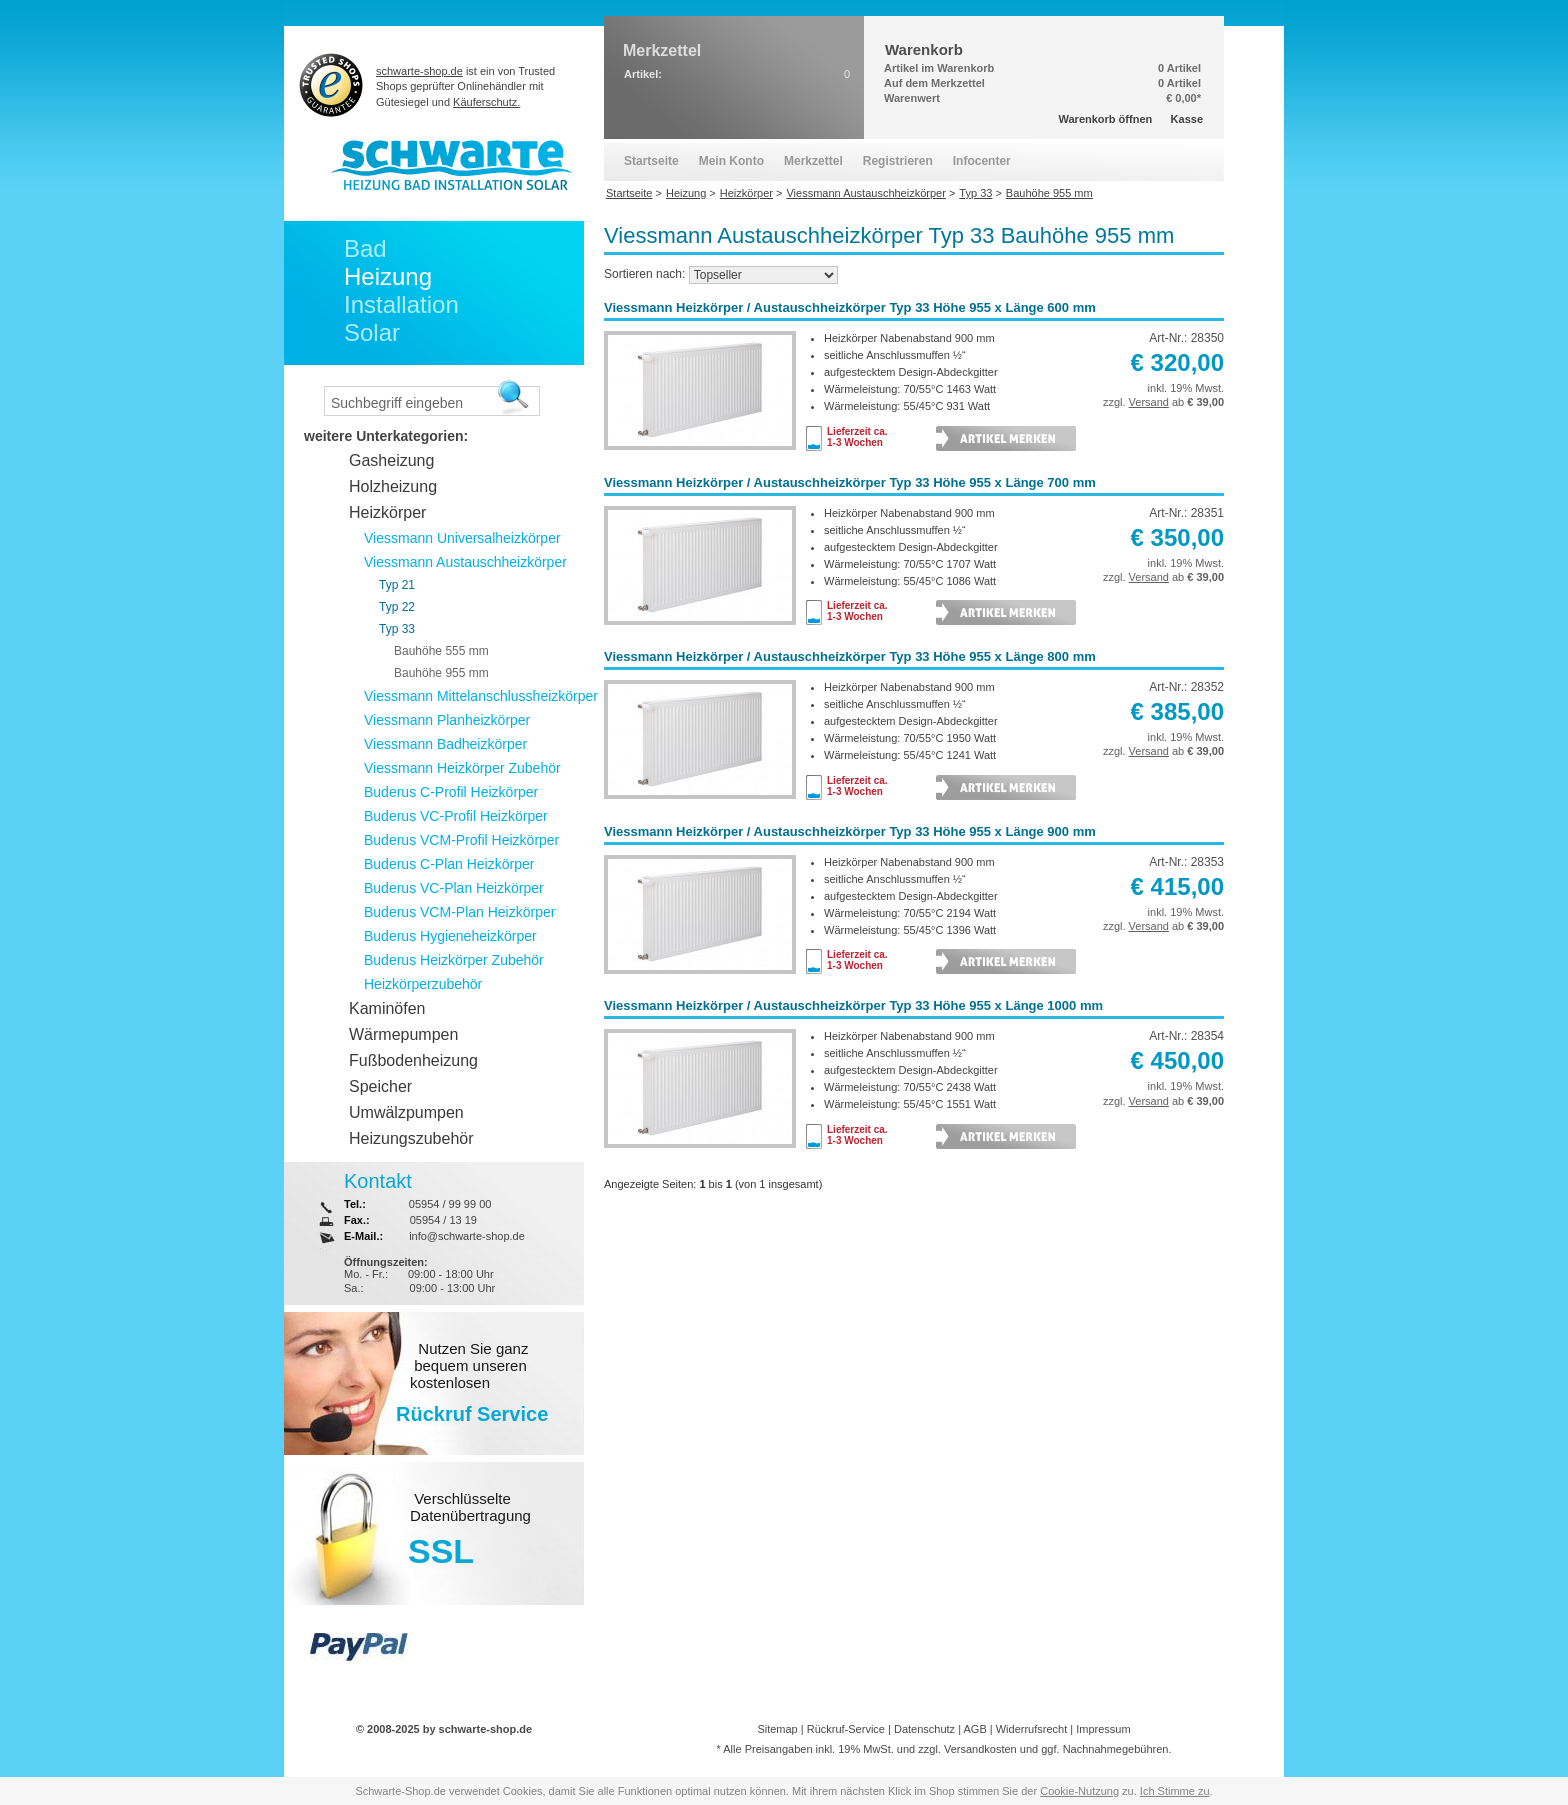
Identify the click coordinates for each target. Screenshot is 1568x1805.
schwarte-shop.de (419, 71)
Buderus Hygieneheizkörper (450, 936)
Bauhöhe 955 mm (441, 673)
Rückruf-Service (846, 1729)
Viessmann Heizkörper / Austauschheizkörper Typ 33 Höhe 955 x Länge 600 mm (850, 307)
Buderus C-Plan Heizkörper (449, 864)
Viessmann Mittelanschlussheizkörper (481, 696)
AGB (974, 1729)
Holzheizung (393, 486)
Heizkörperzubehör (423, 984)
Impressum (1103, 1729)
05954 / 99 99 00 (450, 1204)
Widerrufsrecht (1032, 1729)
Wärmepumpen (403, 1034)
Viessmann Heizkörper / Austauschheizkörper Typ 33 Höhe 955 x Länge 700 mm (850, 482)
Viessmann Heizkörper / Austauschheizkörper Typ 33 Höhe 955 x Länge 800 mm (850, 656)
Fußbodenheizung (413, 1060)
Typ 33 (397, 629)
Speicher (380, 1086)
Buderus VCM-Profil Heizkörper (461, 840)
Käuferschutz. (486, 102)
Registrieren (898, 161)
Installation (401, 304)
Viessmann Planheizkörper (447, 720)
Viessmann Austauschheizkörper (465, 562)
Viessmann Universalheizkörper (462, 538)
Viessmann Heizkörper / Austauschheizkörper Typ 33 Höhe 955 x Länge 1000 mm (853, 1005)
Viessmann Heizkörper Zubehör (462, 768)
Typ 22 (397, 607)
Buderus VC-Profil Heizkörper (456, 816)
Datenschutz (924, 1729)
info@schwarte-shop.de (467, 1236)
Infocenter (982, 161)
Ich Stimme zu (1175, 1791)
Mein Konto (731, 161)
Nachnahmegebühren (1116, 1749)
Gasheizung (391, 460)
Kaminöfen (387, 1008)
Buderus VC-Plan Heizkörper (454, 888)
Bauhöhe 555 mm (441, 651)
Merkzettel (813, 161)
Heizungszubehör (411, 1138)
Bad (365, 248)
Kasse (1187, 119)
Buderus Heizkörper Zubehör (454, 960)
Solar (372, 332)
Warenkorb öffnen (1106, 119)
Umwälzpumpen (406, 1112)
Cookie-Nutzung (1079, 1791)
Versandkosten (980, 1749)
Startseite (651, 161)
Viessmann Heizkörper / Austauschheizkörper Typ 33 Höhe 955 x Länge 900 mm (850, 831)
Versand (1149, 402)
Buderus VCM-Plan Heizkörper (459, 912)
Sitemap (777, 1729)
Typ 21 (397, 585)
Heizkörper (387, 512)
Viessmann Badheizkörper (445, 744)
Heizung (388, 276)
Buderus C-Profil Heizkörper (451, 792)
